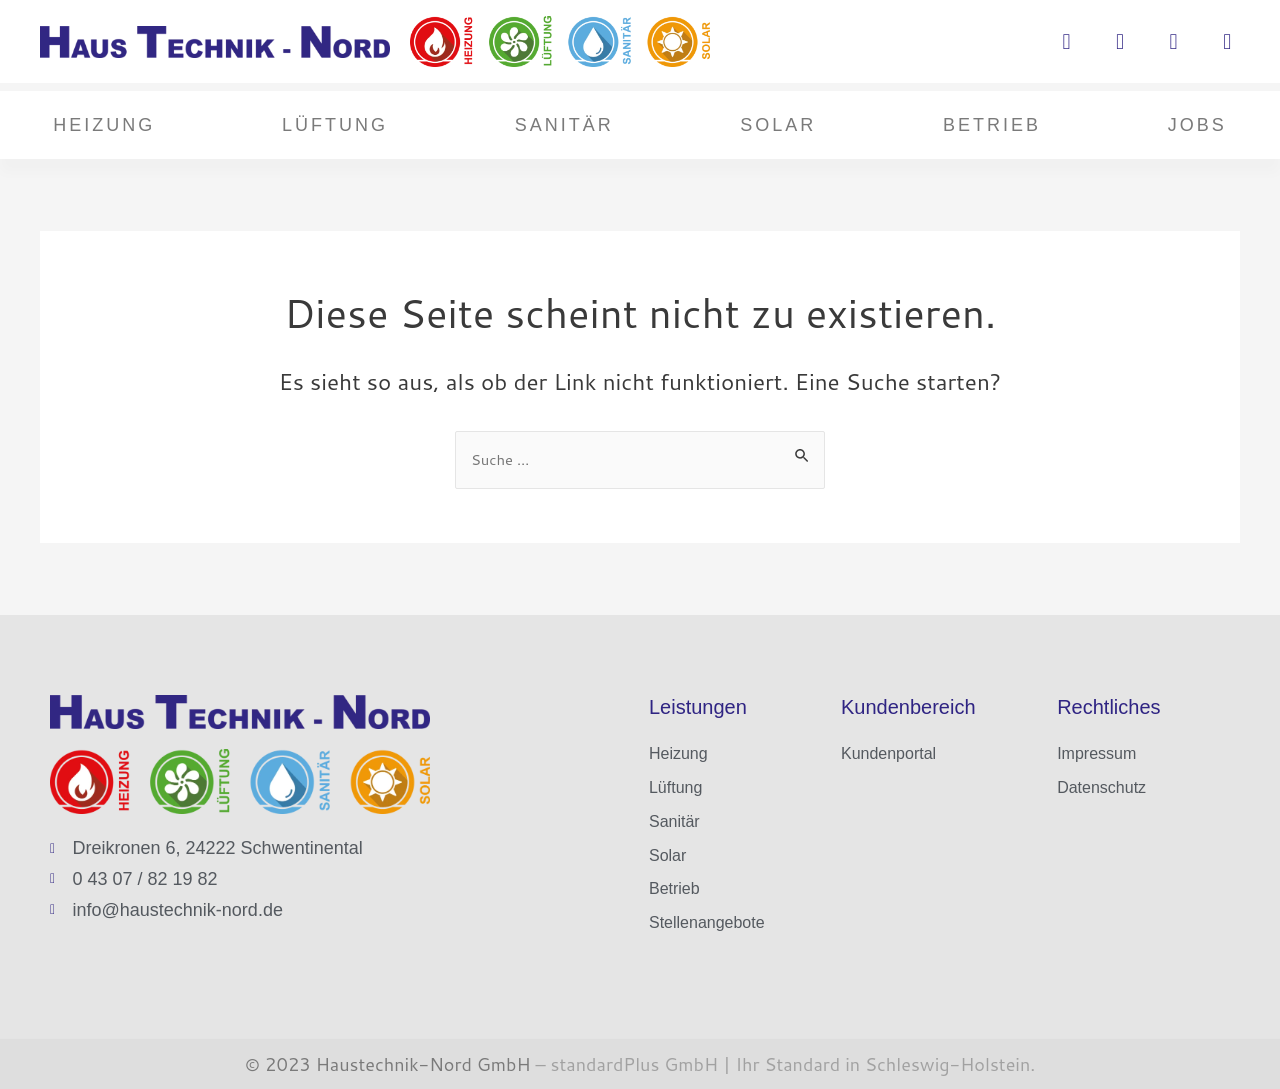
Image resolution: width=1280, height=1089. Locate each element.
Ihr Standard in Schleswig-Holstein (881, 1064)
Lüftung (335, 125)
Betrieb (992, 125)
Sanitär (564, 125)
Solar (778, 125)
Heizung (104, 125)
